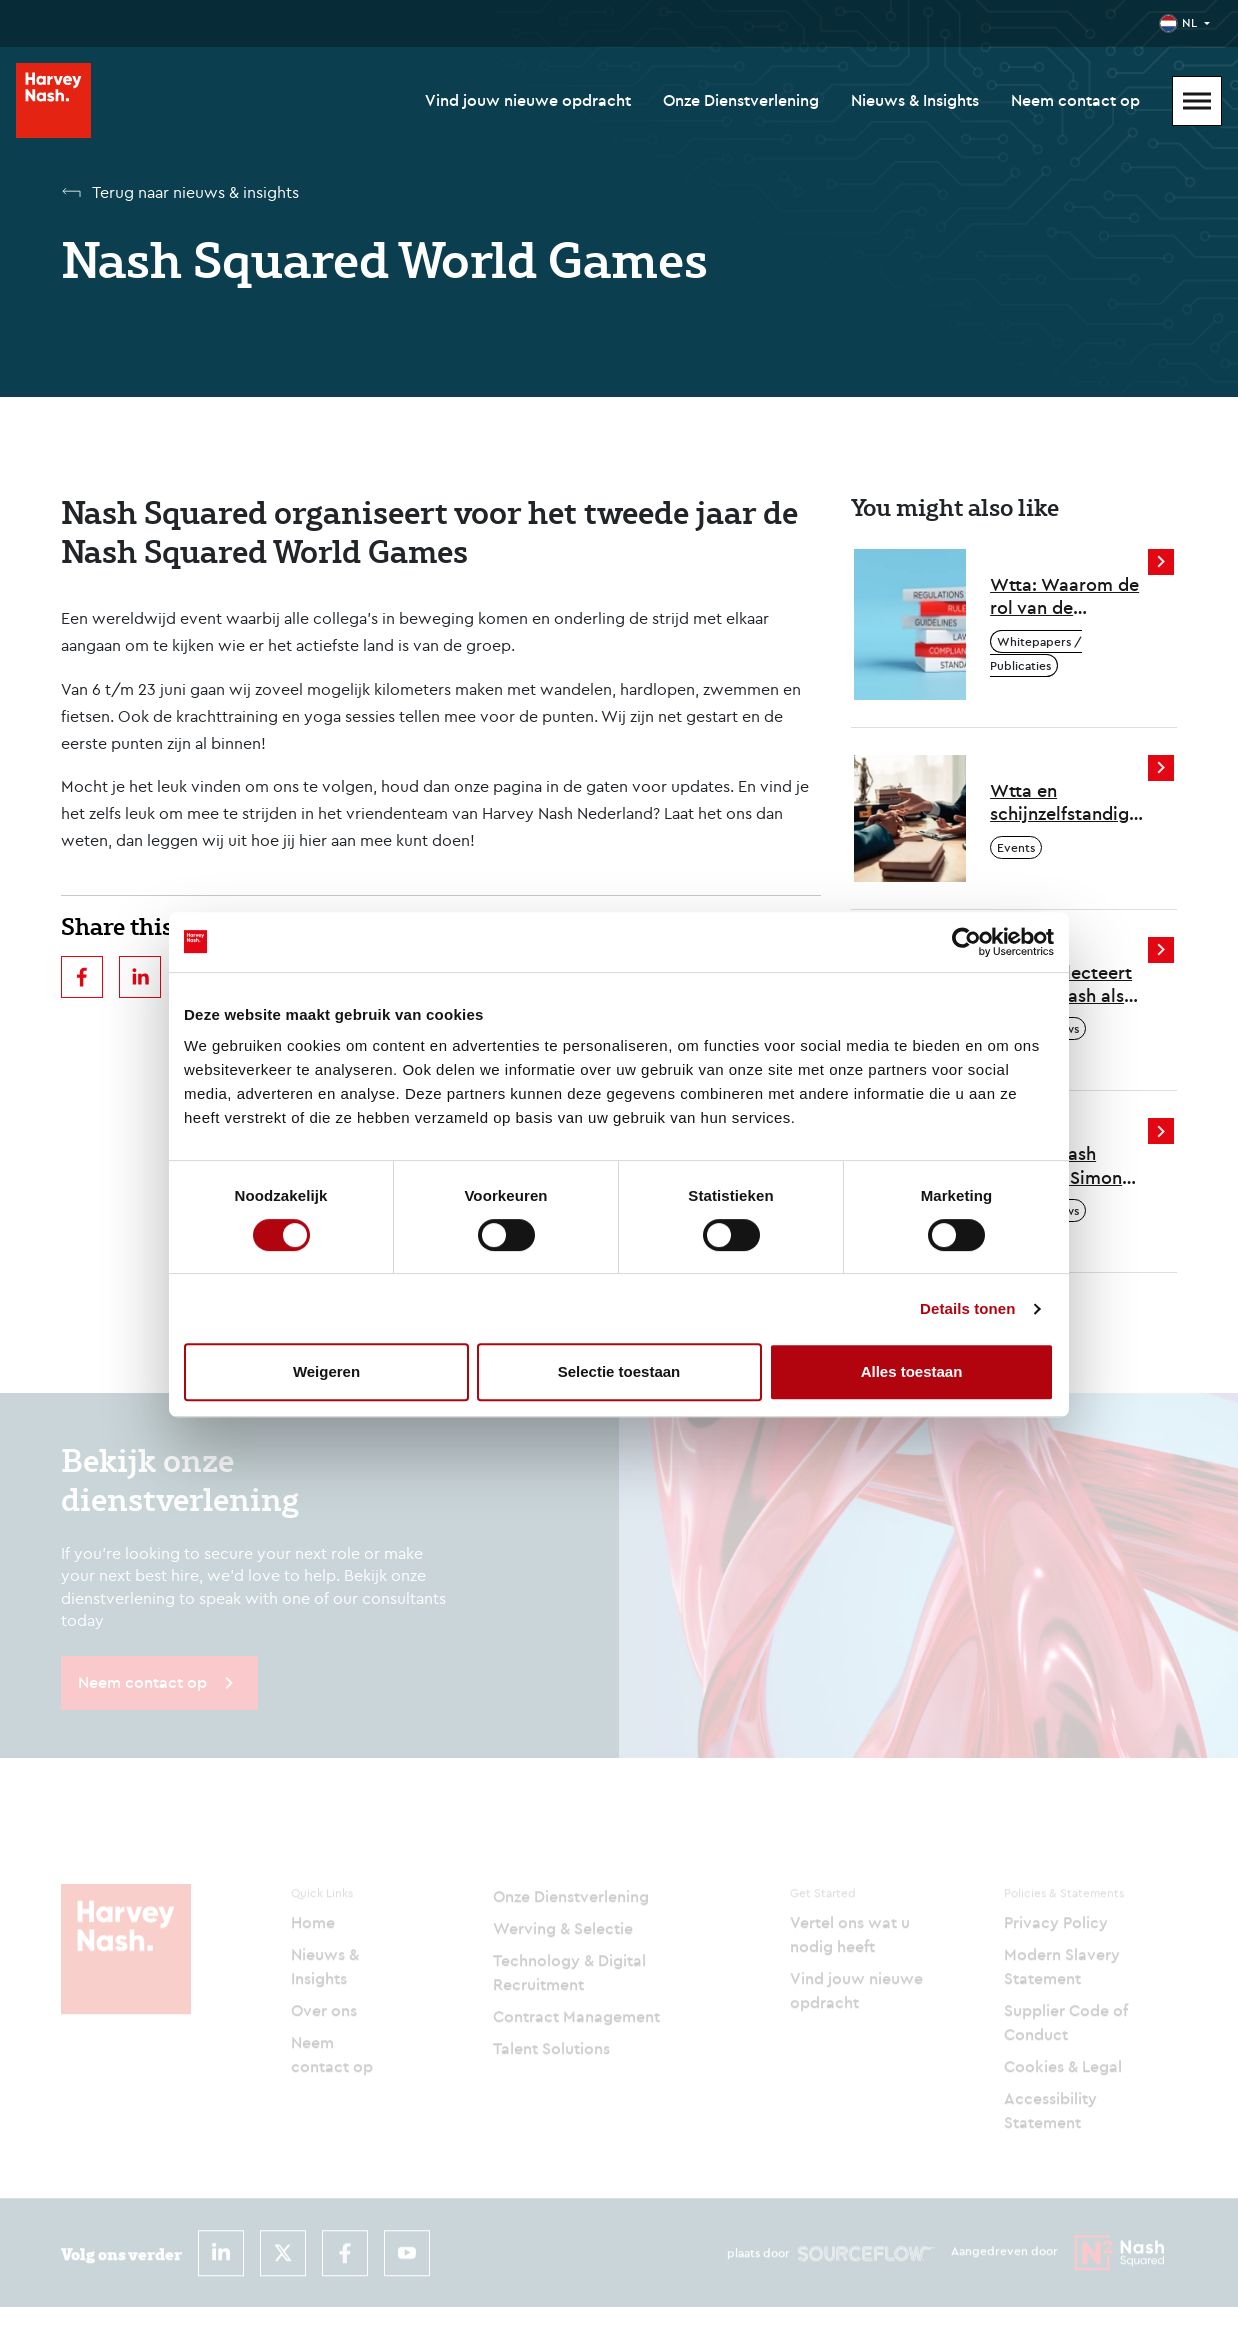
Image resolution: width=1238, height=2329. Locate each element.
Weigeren (326, 1371)
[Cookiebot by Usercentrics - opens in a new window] (966, 942)
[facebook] (82, 977)
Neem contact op (1075, 100)
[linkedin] (140, 977)
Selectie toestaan (619, 1371)
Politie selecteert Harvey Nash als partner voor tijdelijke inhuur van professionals (1062, 984)
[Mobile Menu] (1197, 101)
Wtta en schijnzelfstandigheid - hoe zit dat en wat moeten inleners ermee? (1070, 802)
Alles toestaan (912, 1371)
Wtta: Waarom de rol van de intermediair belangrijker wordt (1068, 596)
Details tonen (967, 1308)
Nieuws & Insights (915, 100)
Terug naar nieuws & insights (195, 192)
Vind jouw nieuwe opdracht (528, 100)
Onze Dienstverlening (741, 100)
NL (1189, 22)
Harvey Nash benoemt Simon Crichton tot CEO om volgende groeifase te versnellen (1062, 1165)
